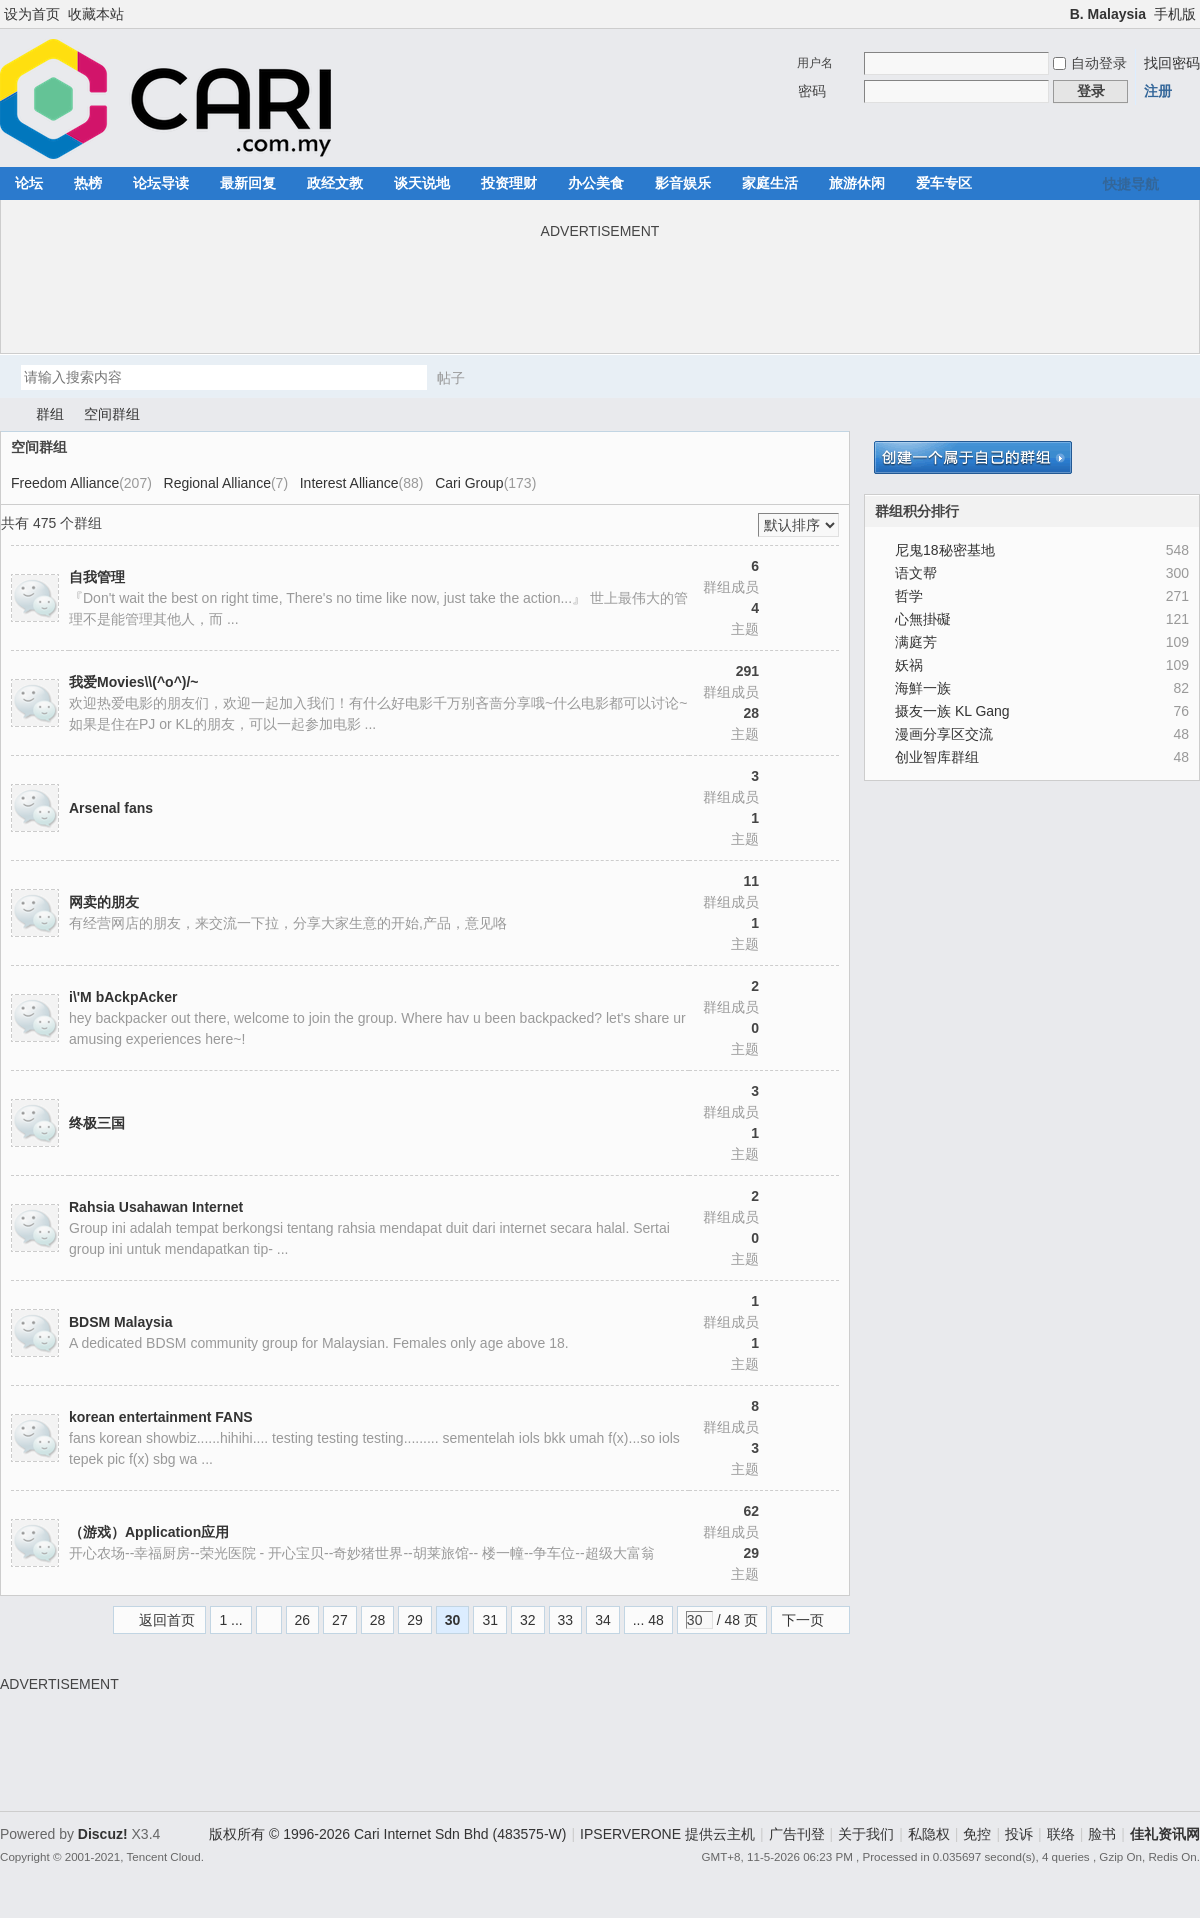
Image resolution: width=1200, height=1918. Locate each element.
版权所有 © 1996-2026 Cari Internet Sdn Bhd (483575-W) (387, 1834)
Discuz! (103, 1834)
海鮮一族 (923, 688)
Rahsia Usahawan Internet (156, 1207)
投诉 (1019, 1834)
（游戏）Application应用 (149, 1532)
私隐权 (929, 1834)
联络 (1061, 1834)
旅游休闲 (857, 183)
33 (566, 1620)
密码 (812, 91)
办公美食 (596, 183)
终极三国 (97, 1123)
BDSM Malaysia (120, 1322)
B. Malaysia (1108, 14)
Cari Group (469, 483)
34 (603, 1620)
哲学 (909, 596)
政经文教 (335, 183)
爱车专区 (944, 183)
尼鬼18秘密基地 (945, 550)
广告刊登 (797, 1834)
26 (303, 1620)
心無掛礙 (923, 619)
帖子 (451, 378)
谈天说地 (422, 183)
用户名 (815, 63)
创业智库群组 (937, 757)
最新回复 (248, 183)
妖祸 (909, 665)
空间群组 (112, 414)
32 (528, 1620)
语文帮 (916, 573)
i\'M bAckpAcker (123, 997)
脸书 (1102, 1834)
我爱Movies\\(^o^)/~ (134, 682)
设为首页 (32, 14)
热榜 (88, 183)
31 (490, 1620)
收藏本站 (96, 14)
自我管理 (97, 577)
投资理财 (509, 183)
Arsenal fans (111, 808)
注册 (1158, 91)
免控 (977, 1834)
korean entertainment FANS (161, 1417)
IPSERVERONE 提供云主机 (667, 1834)
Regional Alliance (217, 483)
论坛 (29, 183)
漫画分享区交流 (944, 734)
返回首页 (167, 1620)
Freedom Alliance (65, 483)
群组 (50, 414)
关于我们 (866, 1834)
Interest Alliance (349, 483)
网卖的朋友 (104, 902)
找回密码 (1172, 63)
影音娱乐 (683, 183)
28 (378, 1620)
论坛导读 (161, 183)
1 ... (230, 1620)
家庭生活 (770, 183)
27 (340, 1620)
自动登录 (1090, 63)
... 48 (648, 1620)
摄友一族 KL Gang (952, 711)
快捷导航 (1131, 184)
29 (415, 1620)
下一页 (803, 1620)
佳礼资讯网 (8, 414)
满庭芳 (916, 642)
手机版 (1175, 14)
